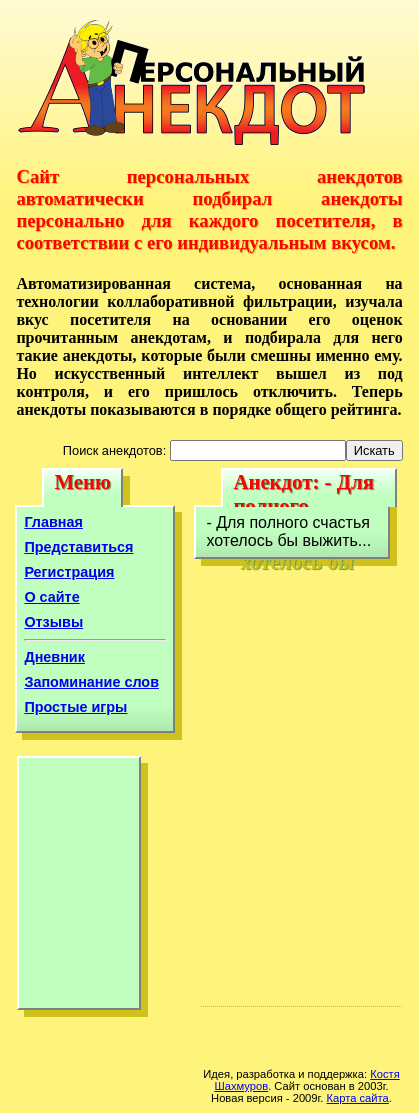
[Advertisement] (79, 888)
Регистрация (69, 572)
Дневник (54, 657)
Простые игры (75, 707)
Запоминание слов (91, 682)
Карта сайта (357, 1098)
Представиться (78, 547)
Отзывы (53, 622)
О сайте (51, 597)
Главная (53, 522)
